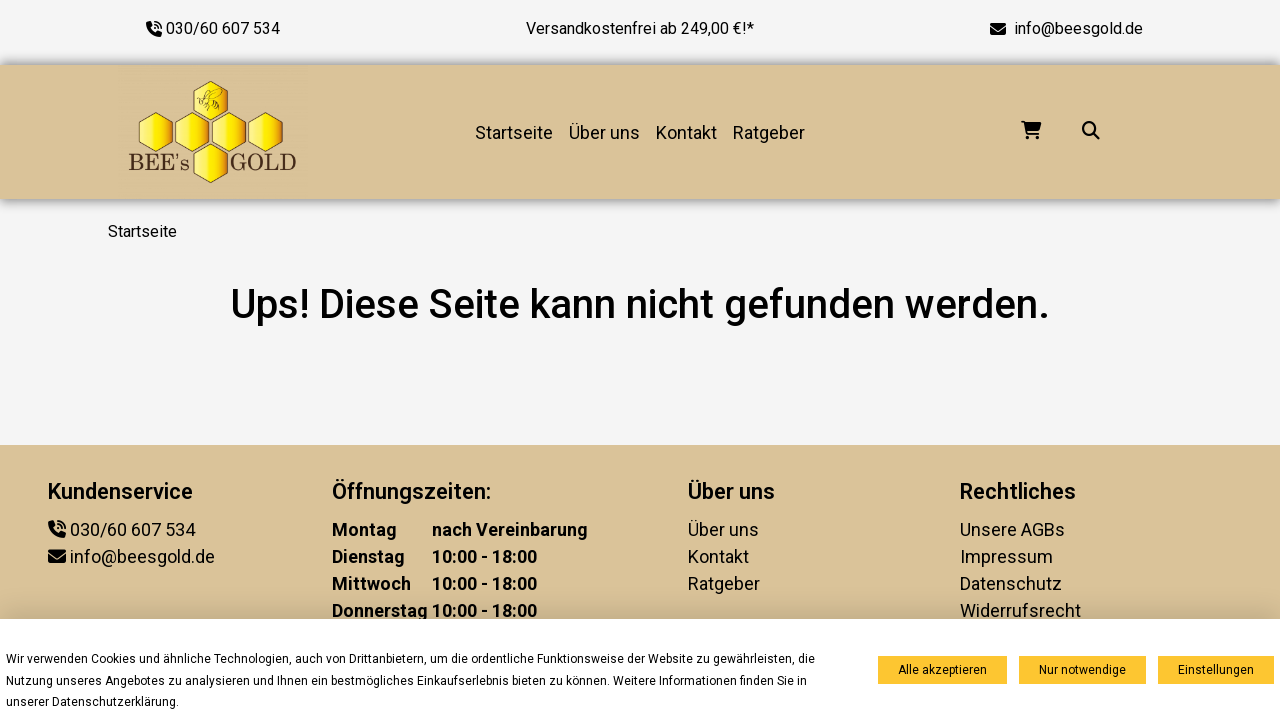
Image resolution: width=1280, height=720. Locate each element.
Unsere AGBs (1012, 529)
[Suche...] (1091, 132)
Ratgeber (769, 132)
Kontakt (686, 132)
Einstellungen (1216, 670)
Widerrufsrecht (1020, 610)
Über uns (604, 132)
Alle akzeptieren (942, 670)
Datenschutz (1011, 583)
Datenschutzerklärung (114, 702)
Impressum (1006, 556)
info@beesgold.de (1078, 28)
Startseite (514, 132)
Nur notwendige (1082, 670)
